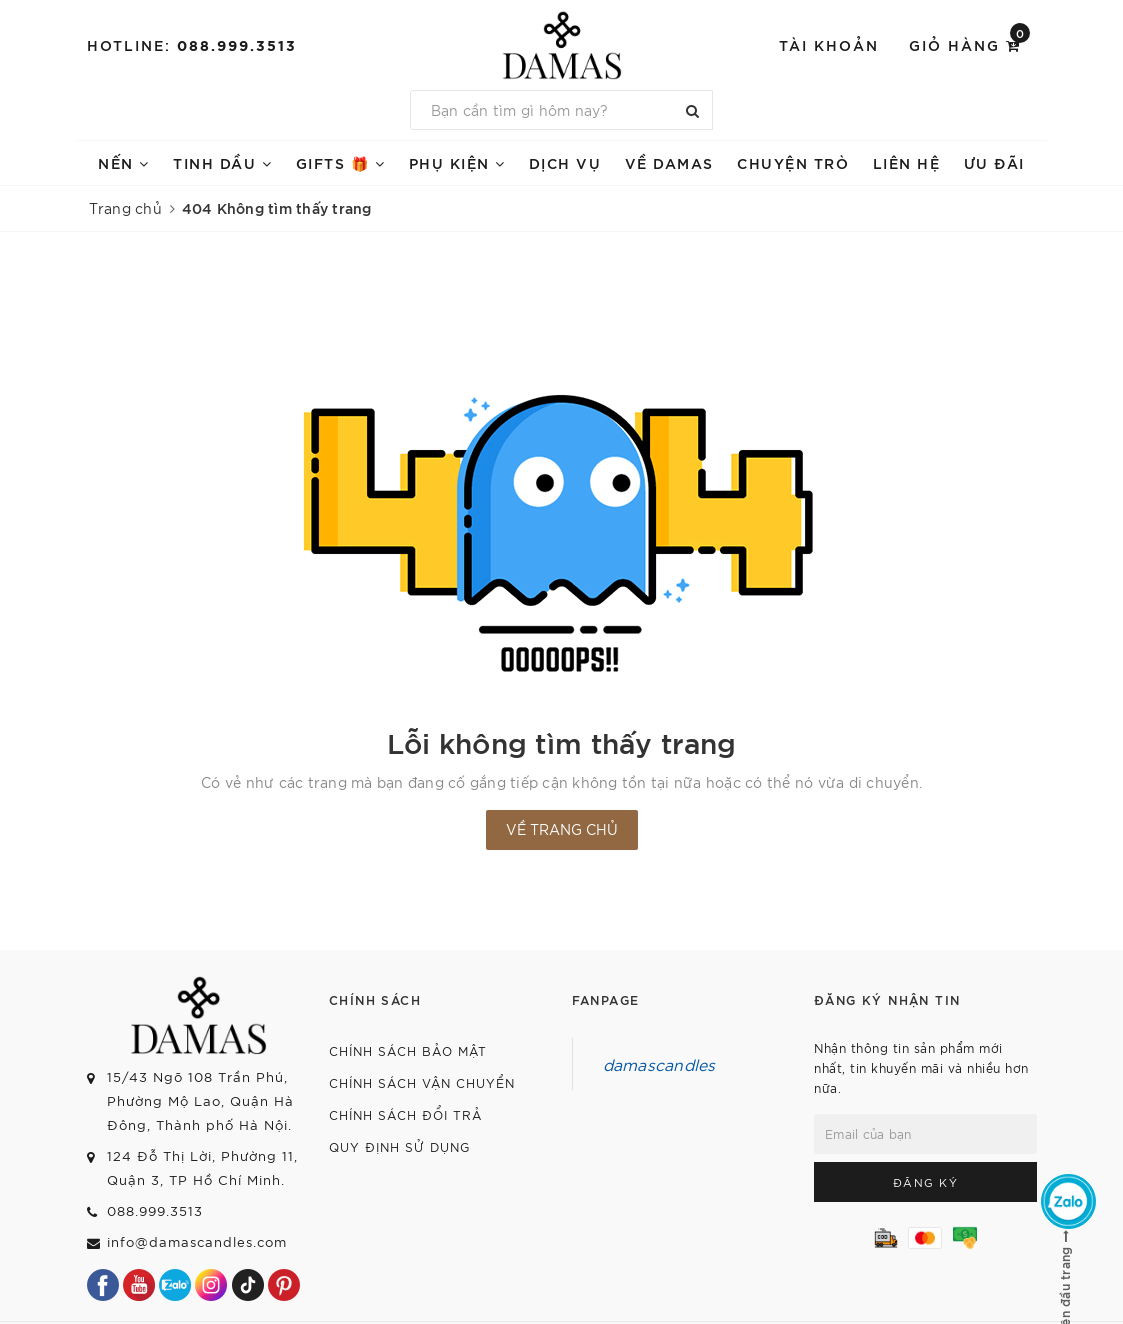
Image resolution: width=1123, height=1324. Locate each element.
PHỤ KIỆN (457, 162)
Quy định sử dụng (399, 1146)
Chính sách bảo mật (408, 1050)
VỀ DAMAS (669, 162)
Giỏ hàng (969, 43)
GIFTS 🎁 (341, 162)
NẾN (124, 162)
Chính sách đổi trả (405, 1114)
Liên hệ (907, 162)
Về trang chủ (562, 829)
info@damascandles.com (197, 1241)
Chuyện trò (793, 162)
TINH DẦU (222, 162)
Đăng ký (926, 1182)
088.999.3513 (237, 44)
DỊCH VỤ (565, 162)
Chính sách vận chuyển (422, 1082)
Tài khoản (829, 44)
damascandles (659, 1064)
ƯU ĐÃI (994, 162)
